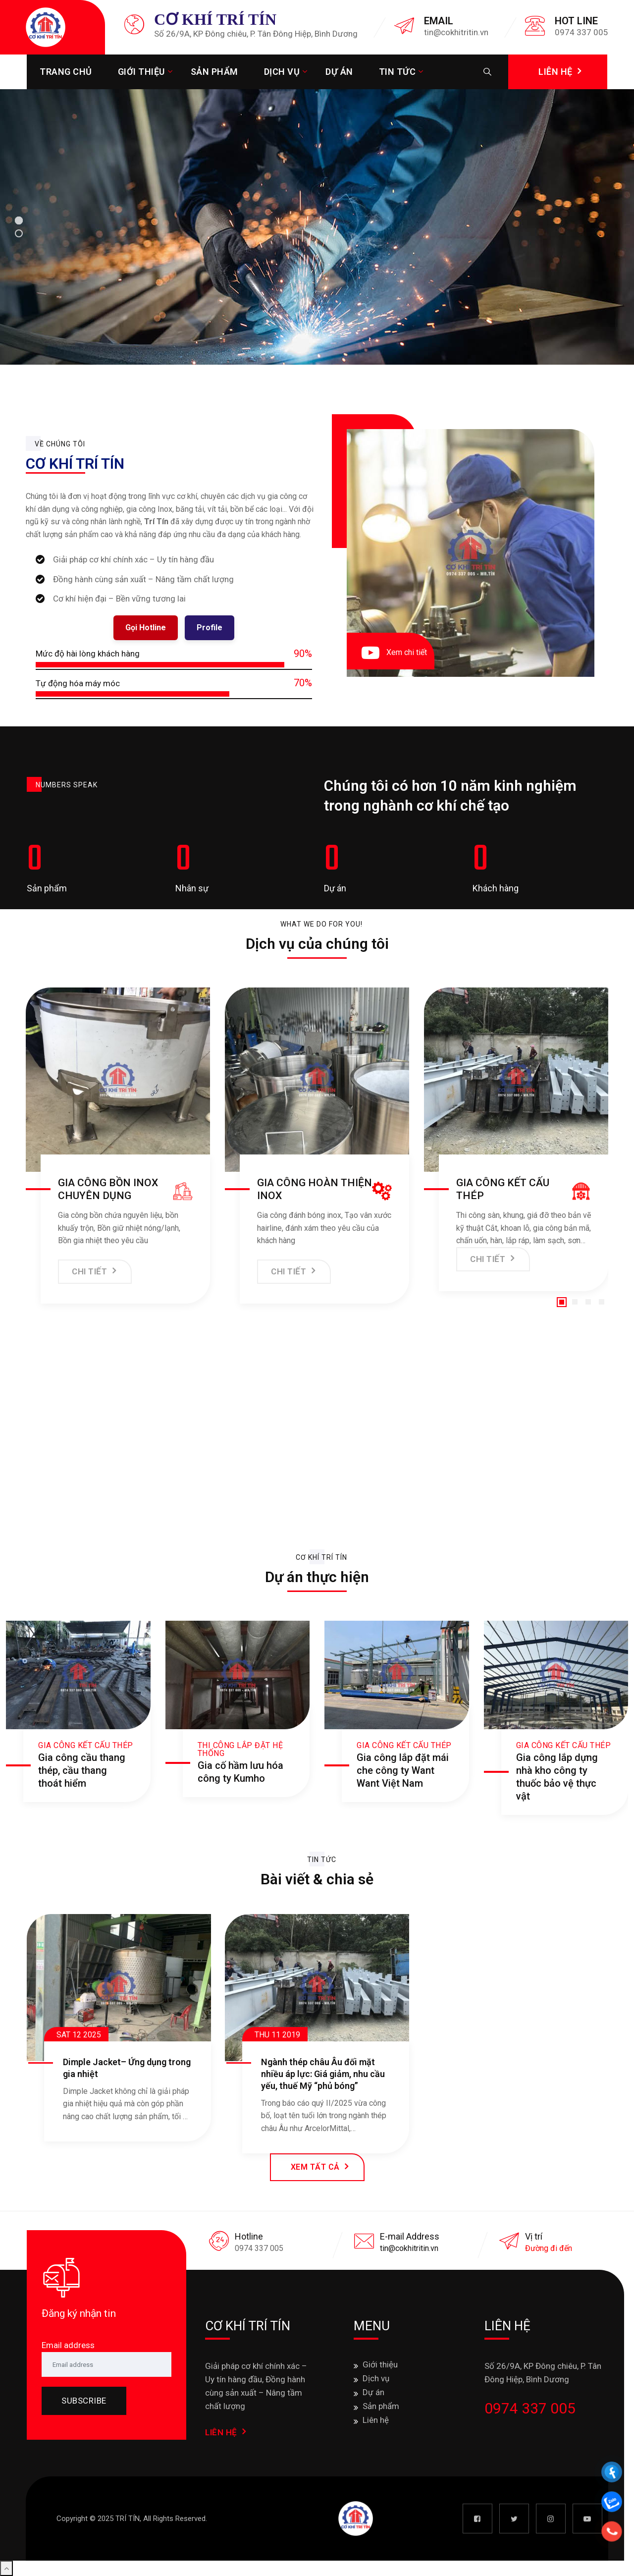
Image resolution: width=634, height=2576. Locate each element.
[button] (561, 1302)
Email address (68, 2345)
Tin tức (397, 71)
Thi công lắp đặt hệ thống (240, 1749)
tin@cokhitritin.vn (409, 2248)
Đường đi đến (548, 2248)
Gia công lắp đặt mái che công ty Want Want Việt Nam (403, 1770)
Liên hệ (376, 2420)
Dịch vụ (282, 71)
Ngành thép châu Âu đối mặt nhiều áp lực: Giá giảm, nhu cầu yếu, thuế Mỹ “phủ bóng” (323, 2074)
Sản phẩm (214, 71)
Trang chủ (66, 71)
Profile (209, 627)
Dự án (339, 71)
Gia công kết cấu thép (85, 1745)
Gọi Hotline (145, 627)
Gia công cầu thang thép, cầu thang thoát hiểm (81, 1770)
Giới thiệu (141, 71)
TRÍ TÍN (127, 2518)
